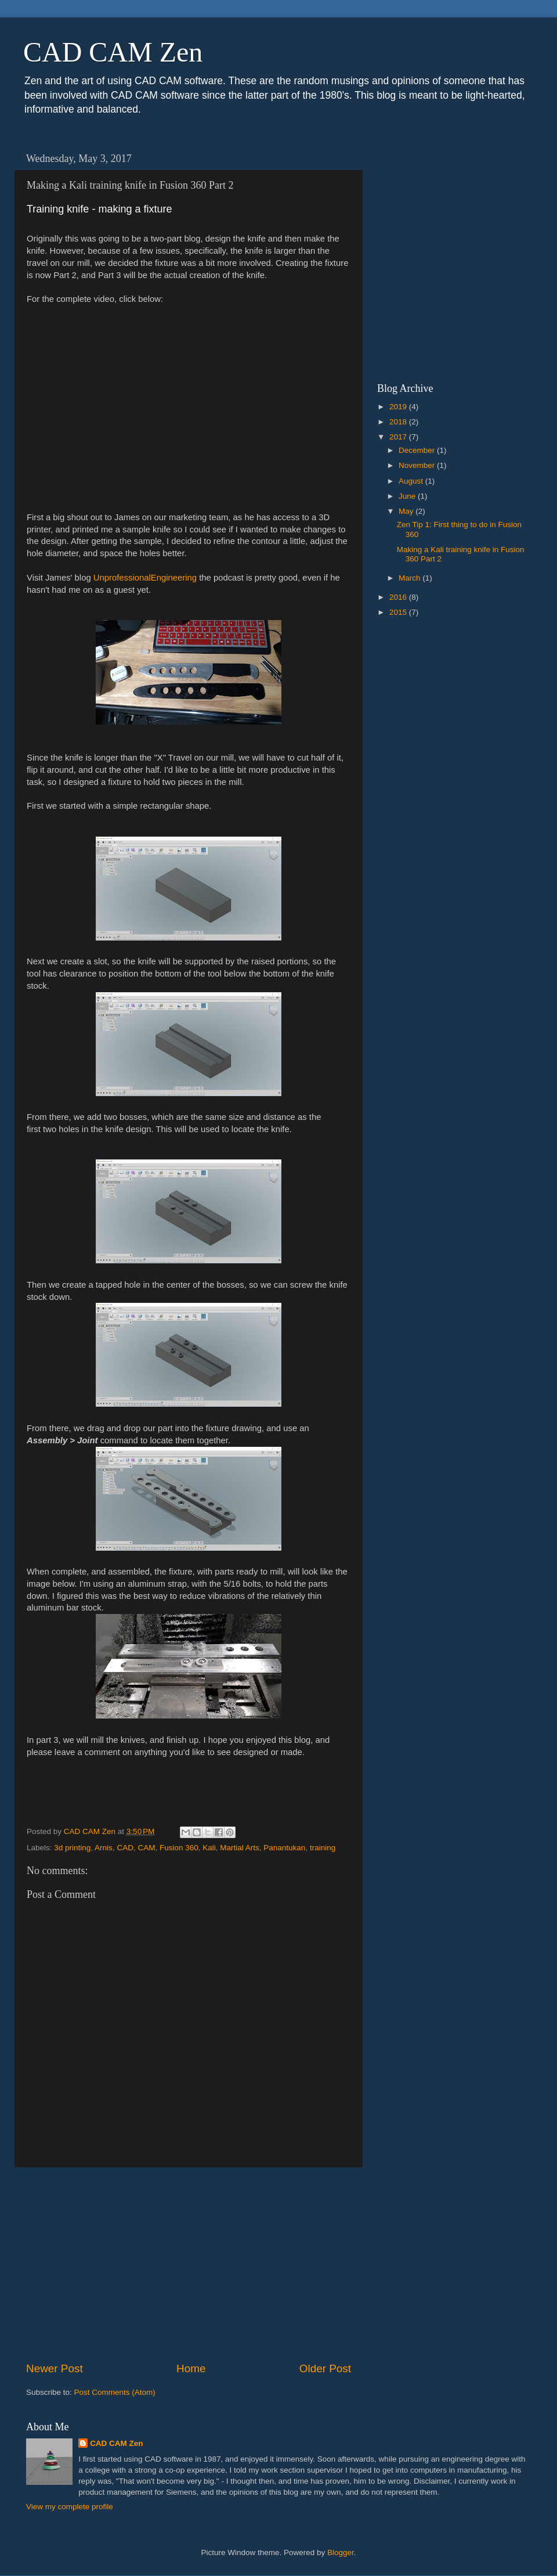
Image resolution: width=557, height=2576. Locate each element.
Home (190, 2368)
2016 (399, 597)
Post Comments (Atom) (114, 2392)
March (410, 578)
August (412, 481)
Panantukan (284, 1847)
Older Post (325, 2368)
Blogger (340, 2552)
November (418, 465)
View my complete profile (69, 2506)
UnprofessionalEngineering (145, 577)
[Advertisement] (188, 2264)
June (408, 496)
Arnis (104, 1847)
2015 (399, 612)
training (322, 1847)
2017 (399, 437)
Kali (209, 1847)
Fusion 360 (179, 1847)
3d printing (72, 1847)
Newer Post (54, 2368)
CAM (146, 1847)
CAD (125, 1847)
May (407, 511)
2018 (399, 421)
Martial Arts (239, 1847)
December (418, 450)
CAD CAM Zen (112, 52)
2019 (399, 406)
